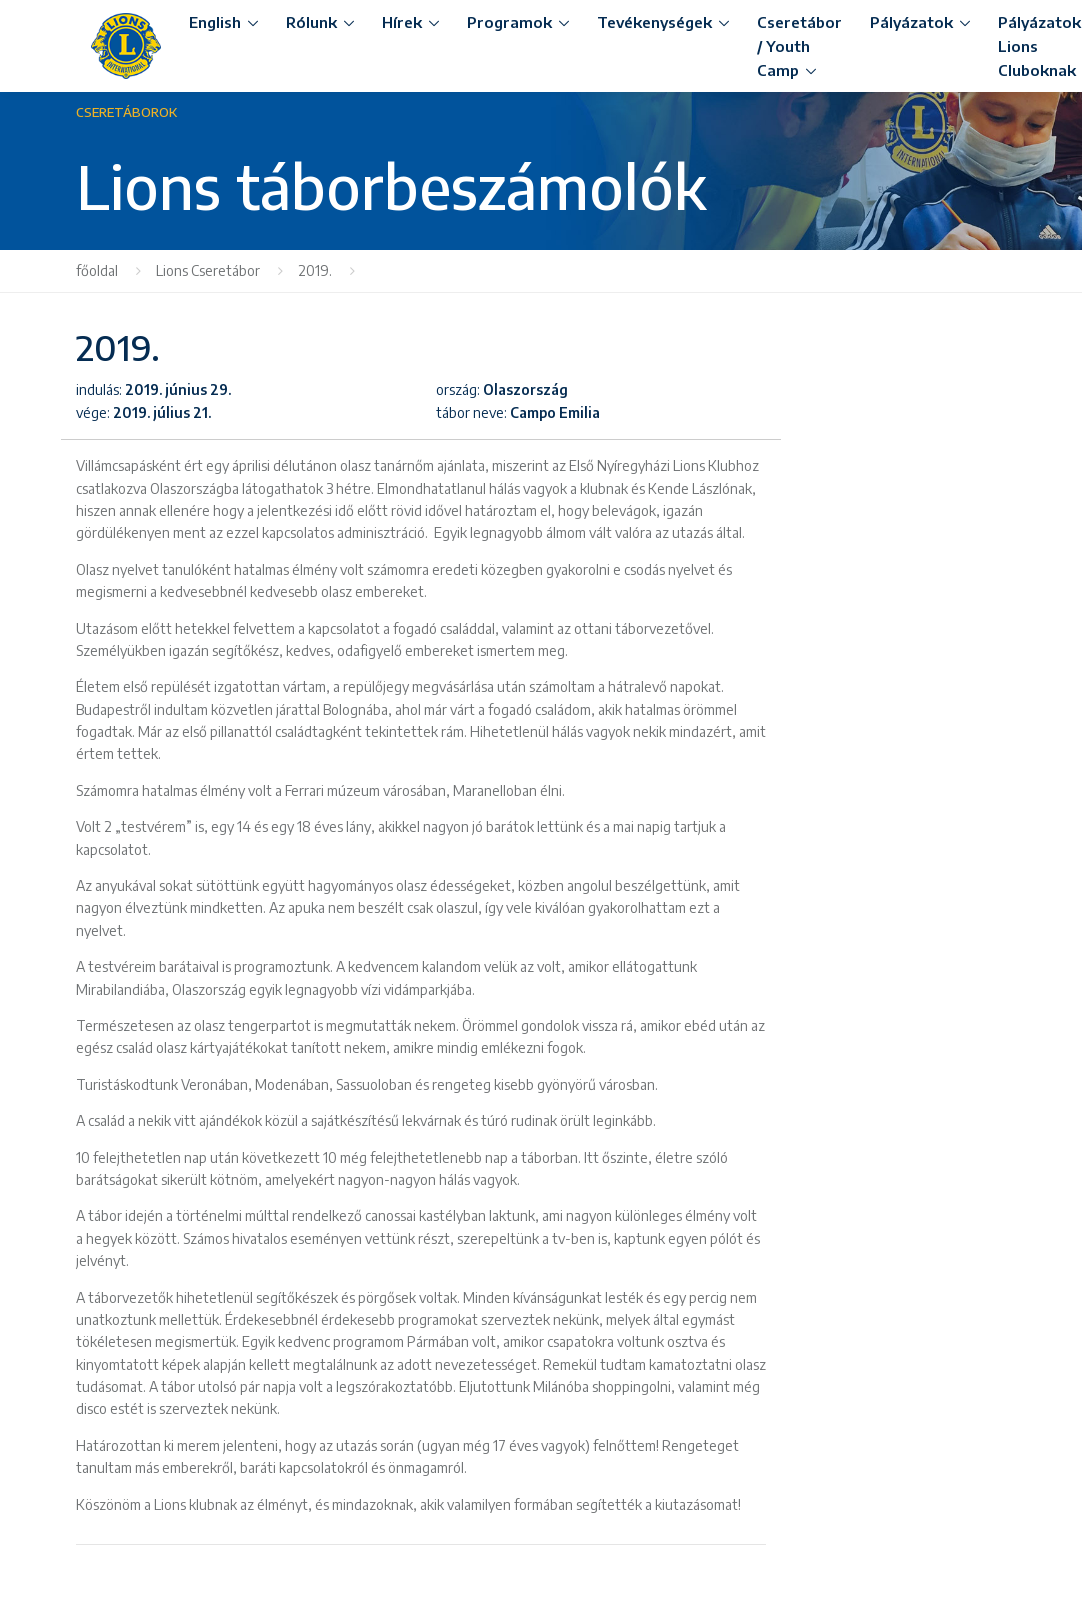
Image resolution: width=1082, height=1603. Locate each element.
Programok (509, 22)
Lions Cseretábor (208, 270)
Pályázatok (911, 22)
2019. (316, 270)
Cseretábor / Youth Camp (799, 46)
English (215, 22)
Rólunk (311, 22)
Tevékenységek (654, 22)
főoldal (97, 270)
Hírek (402, 22)
